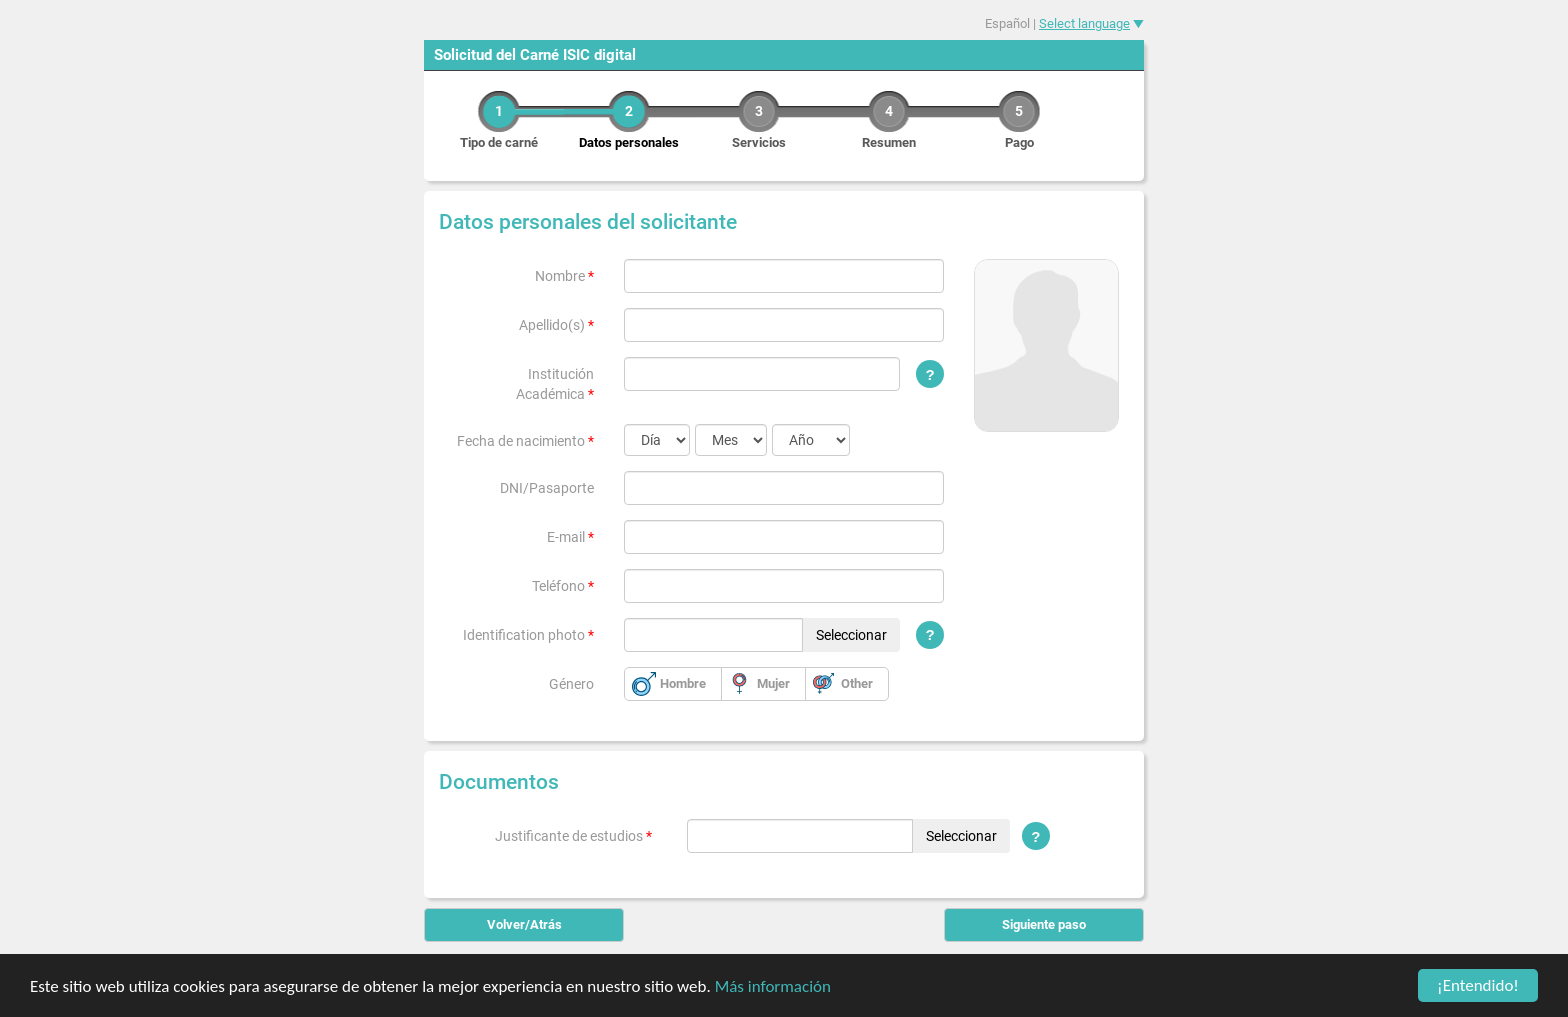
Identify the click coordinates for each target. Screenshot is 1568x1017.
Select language (1084, 23)
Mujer (773, 683)
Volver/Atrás (524, 924)
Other (857, 683)
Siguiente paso (1044, 924)
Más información (773, 986)
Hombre (683, 683)
